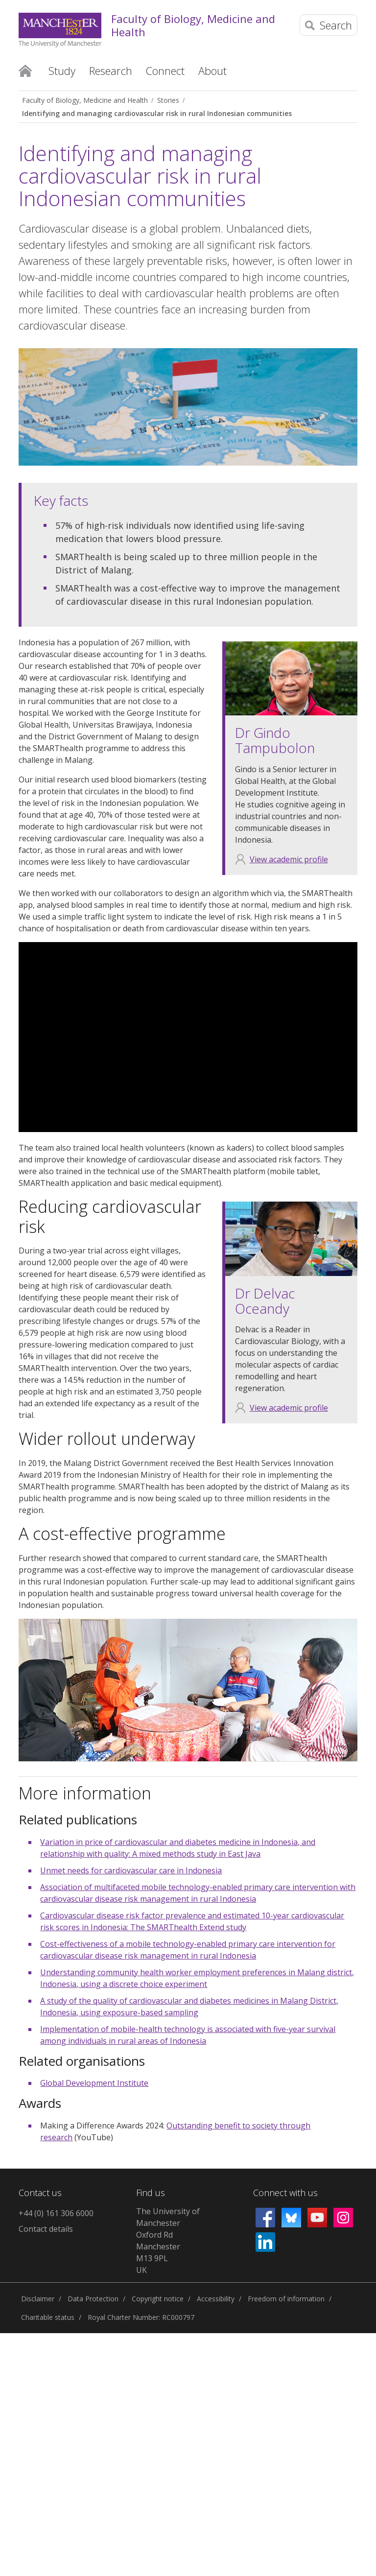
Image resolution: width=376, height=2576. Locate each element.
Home (25, 70)
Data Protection (93, 2298)
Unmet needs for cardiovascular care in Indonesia (131, 1870)
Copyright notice (158, 2298)
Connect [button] (165, 70)
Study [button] (61, 70)
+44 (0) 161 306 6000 (56, 2213)
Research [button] (110, 70)
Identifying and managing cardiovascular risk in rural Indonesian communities (157, 113)
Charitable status (47, 2317)
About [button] (212, 70)
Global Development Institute (94, 2083)
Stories (168, 100)
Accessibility (216, 2298)
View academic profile (289, 859)
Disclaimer (37, 2298)
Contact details (46, 2228)
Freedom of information (286, 2298)
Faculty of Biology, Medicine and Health (193, 25)
